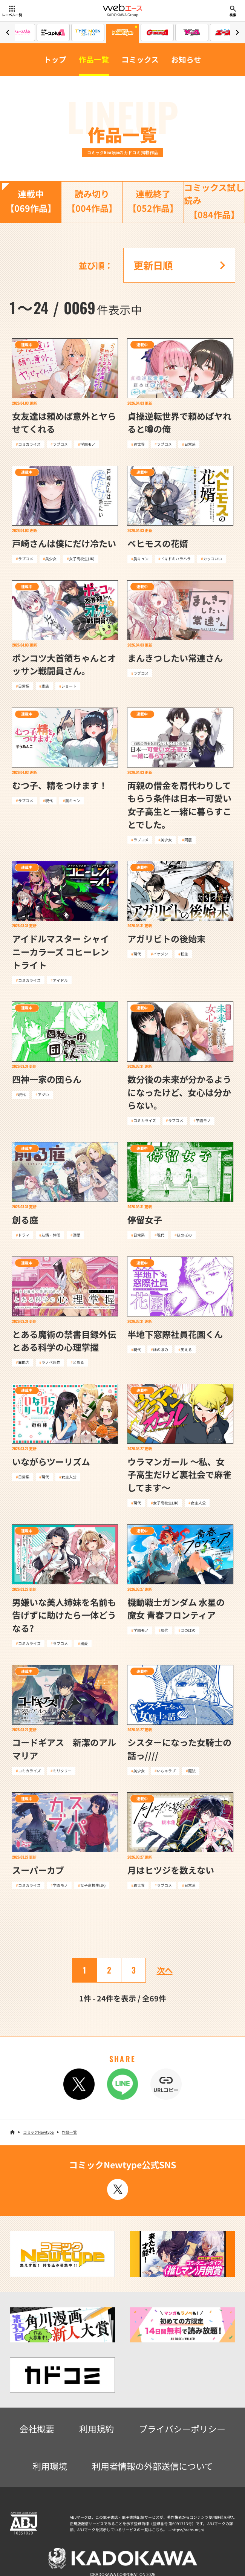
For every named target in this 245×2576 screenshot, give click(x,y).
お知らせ (186, 59)
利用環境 (49, 2466)
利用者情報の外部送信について (152, 2466)
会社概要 (37, 2428)
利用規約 (96, 2428)
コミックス (140, 59)
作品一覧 (94, 59)
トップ (55, 59)
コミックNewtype (38, 2132)
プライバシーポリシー (182, 2428)
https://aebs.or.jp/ (188, 2529)
